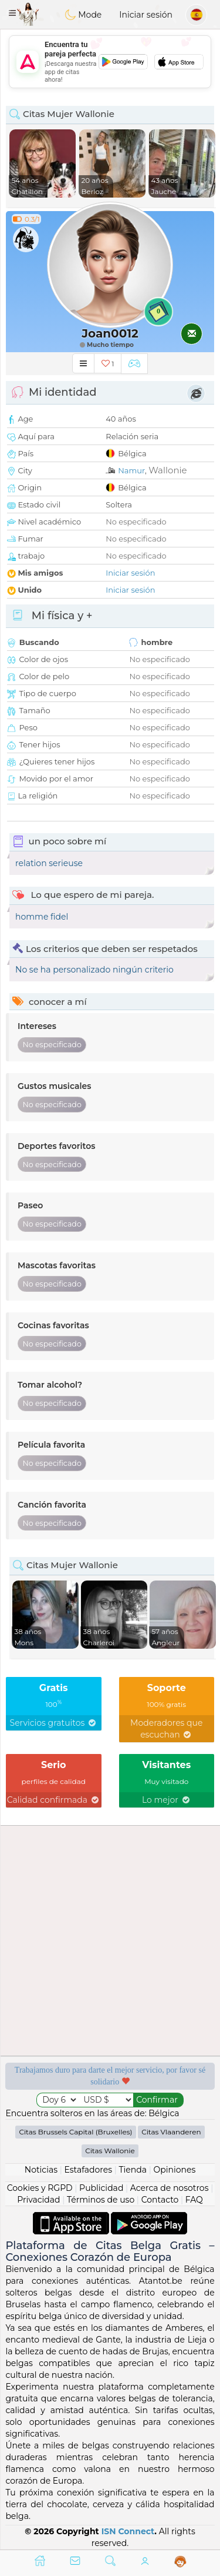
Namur (131, 470)
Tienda (133, 2169)
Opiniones (174, 2169)
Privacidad (38, 2199)
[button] (12, 13)
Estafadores (88, 2169)
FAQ (194, 2199)
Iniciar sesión (145, 14)
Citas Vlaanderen (171, 2131)
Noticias (41, 2169)
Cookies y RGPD (40, 2188)
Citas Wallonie (110, 2150)
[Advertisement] (110, 61)
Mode (83, 15)
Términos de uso (100, 2199)
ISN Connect (128, 2531)
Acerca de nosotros (169, 2188)
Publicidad (101, 2188)
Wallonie (167, 470)
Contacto (160, 2199)
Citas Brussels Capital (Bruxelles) (75, 2131)
